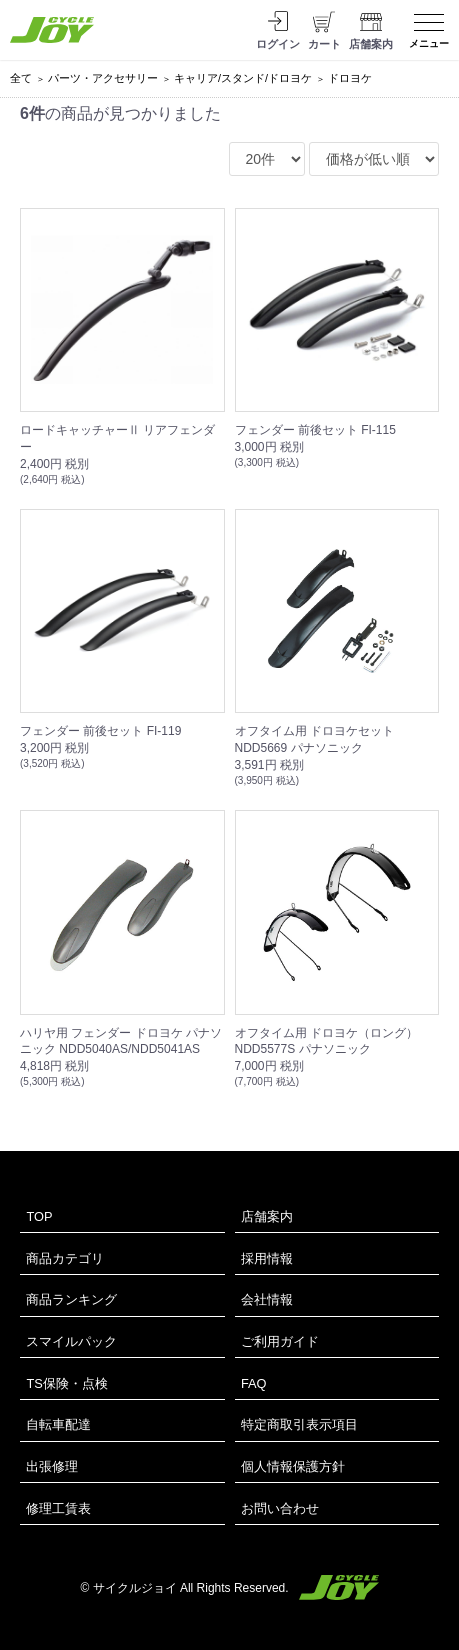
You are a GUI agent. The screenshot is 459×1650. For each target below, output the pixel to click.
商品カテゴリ (65, 1258)
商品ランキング (71, 1299)
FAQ (254, 1383)
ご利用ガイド (280, 1341)
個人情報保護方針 (293, 1466)
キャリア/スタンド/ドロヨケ (243, 78)
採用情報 (267, 1258)
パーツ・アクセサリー (103, 78)
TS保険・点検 (66, 1383)
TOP (39, 1216)
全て (21, 78)
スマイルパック (71, 1341)
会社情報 (267, 1299)
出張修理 (52, 1466)
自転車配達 (58, 1424)
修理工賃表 (58, 1508)
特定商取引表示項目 (299, 1424)
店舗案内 (267, 1216)
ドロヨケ (350, 78)
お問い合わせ (280, 1508)
